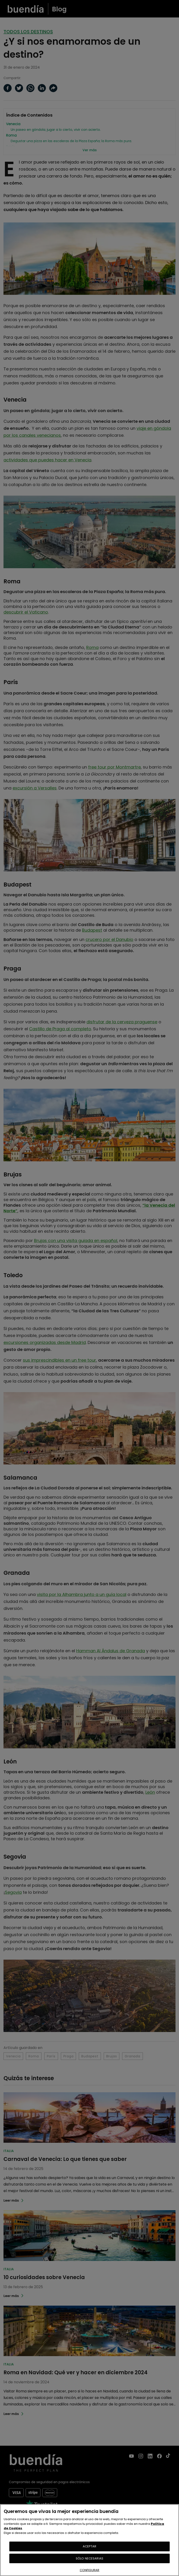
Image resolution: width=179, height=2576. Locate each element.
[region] (89, 2540)
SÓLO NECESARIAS (89, 2558)
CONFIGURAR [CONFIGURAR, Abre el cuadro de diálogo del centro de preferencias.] (89, 2570)
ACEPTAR (89, 2546)
